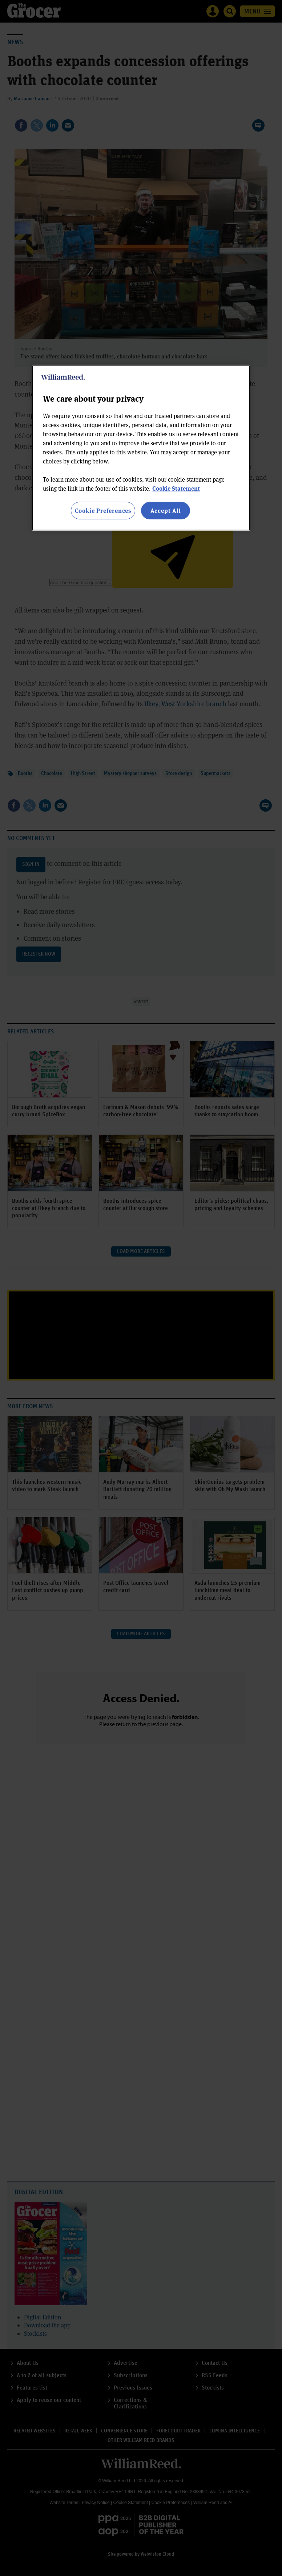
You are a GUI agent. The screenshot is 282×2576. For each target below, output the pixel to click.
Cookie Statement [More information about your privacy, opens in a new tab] (176, 488)
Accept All (165, 510)
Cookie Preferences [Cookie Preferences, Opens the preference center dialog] (103, 510)
